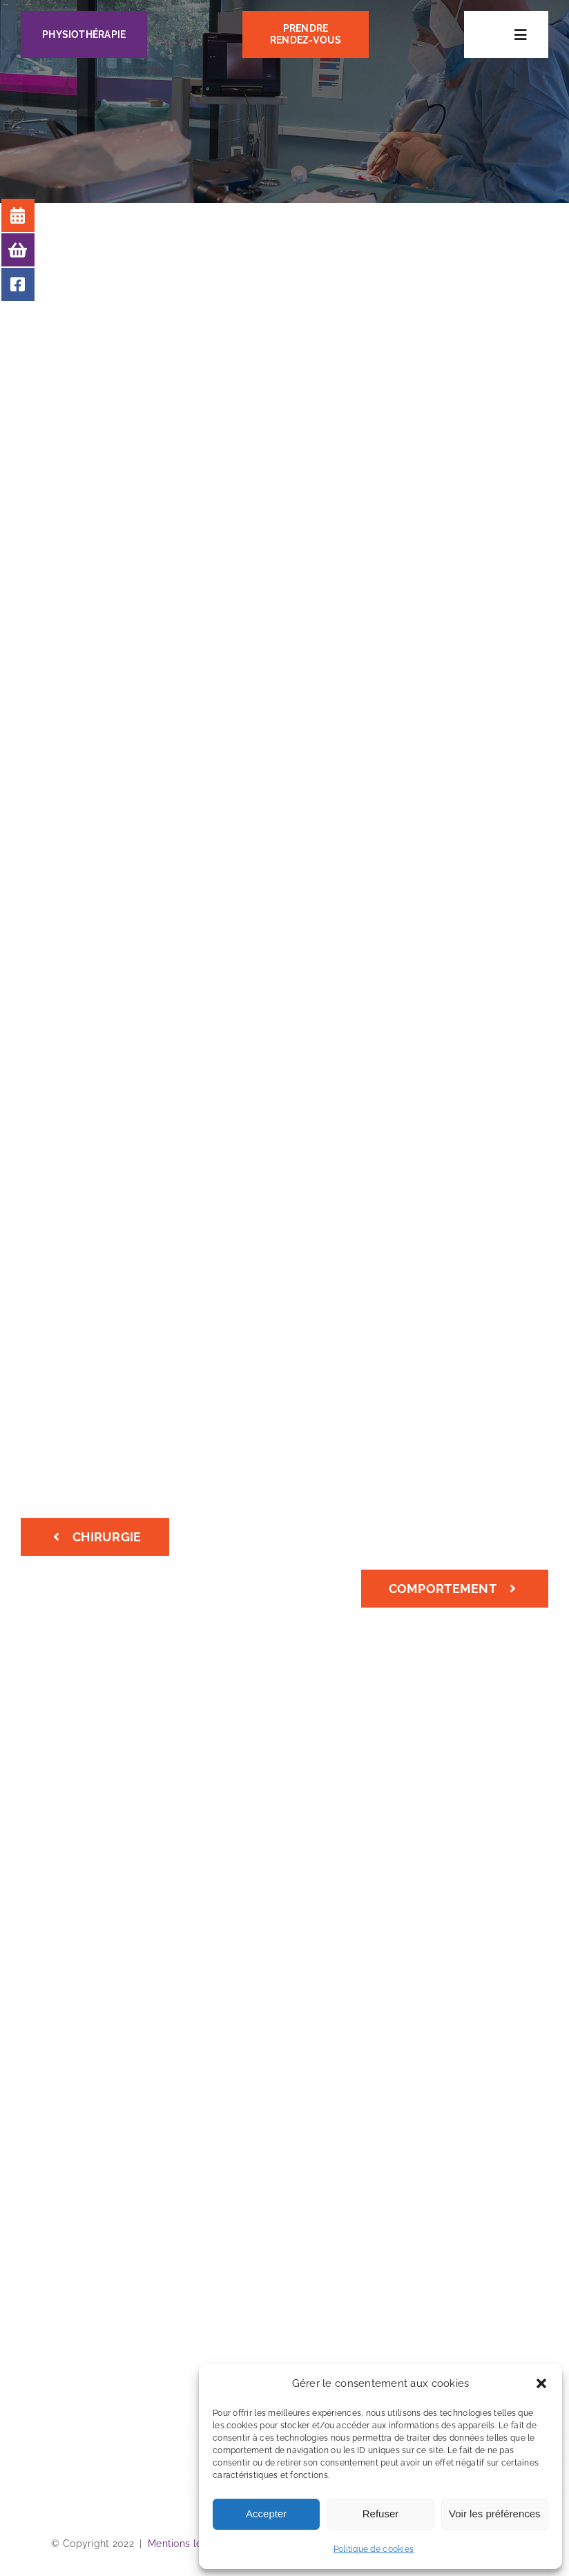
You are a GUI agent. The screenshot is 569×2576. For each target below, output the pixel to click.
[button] (541, 2383)
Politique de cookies (374, 2549)
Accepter (266, 2513)
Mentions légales (187, 2543)
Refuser (381, 2513)
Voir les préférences (495, 2513)
